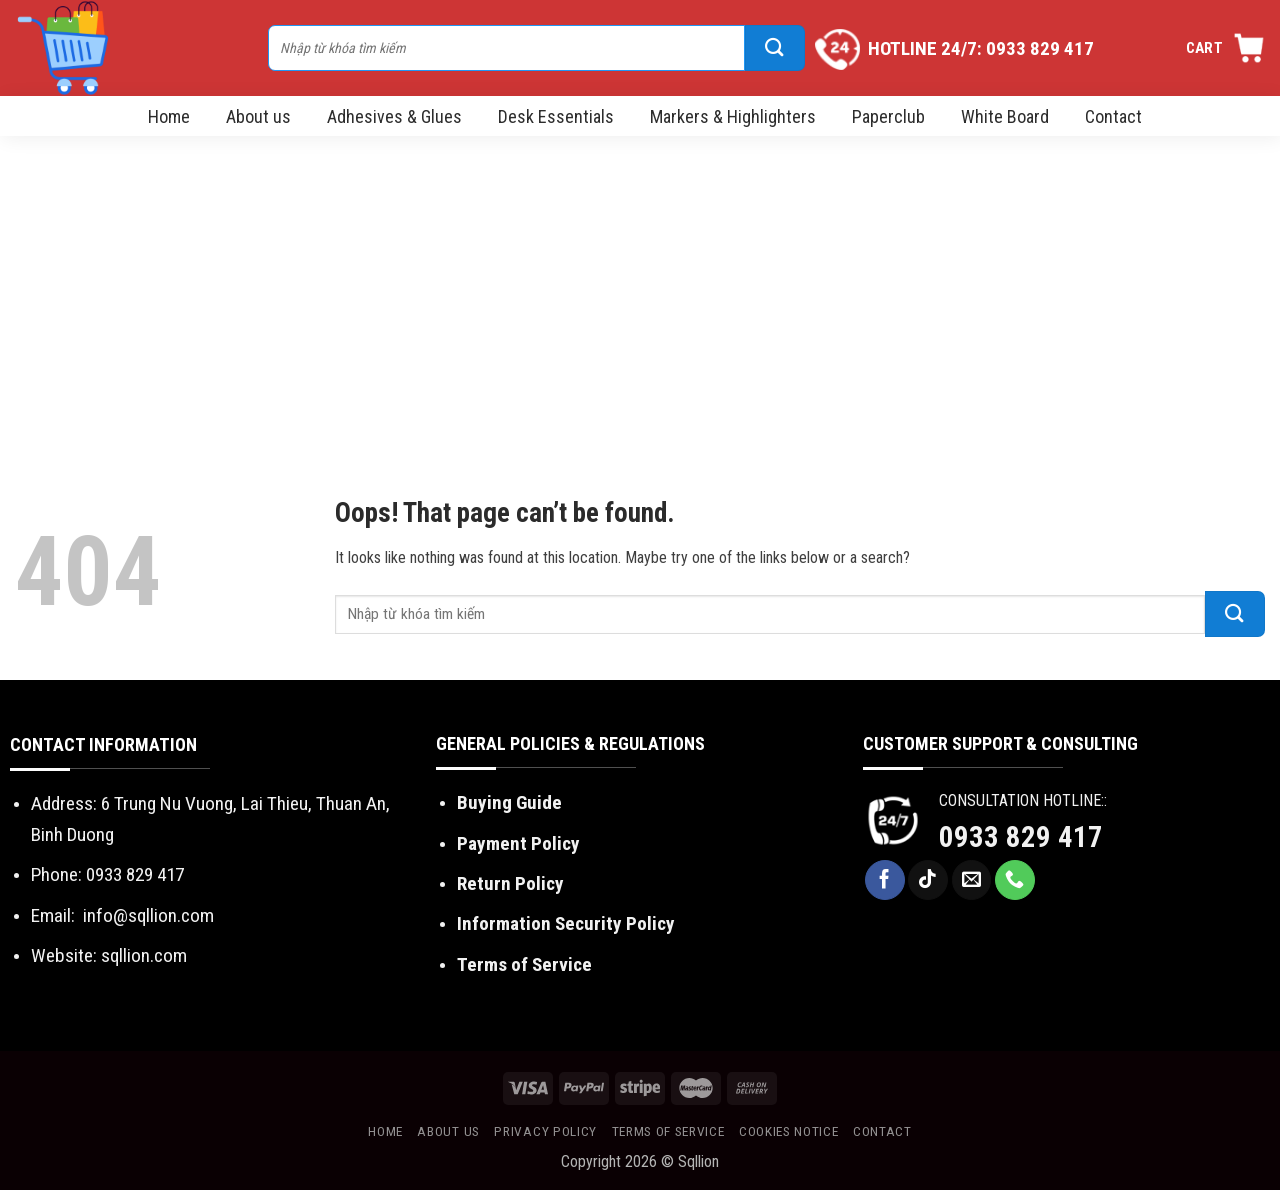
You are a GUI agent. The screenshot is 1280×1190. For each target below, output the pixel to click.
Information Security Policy (566, 923)
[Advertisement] (640, 286)
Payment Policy (518, 843)
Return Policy (510, 883)
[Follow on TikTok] (928, 880)
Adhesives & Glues (394, 116)
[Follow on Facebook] (885, 880)
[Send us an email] (972, 880)
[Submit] (775, 48)
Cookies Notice (789, 1131)
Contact (1113, 116)
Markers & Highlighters (733, 116)
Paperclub (888, 116)
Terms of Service (524, 964)
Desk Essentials (556, 116)
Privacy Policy (545, 1131)
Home (169, 116)
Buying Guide (509, 802)
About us (258, 116)
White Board (1005, 116)
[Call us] (1015, 880)
